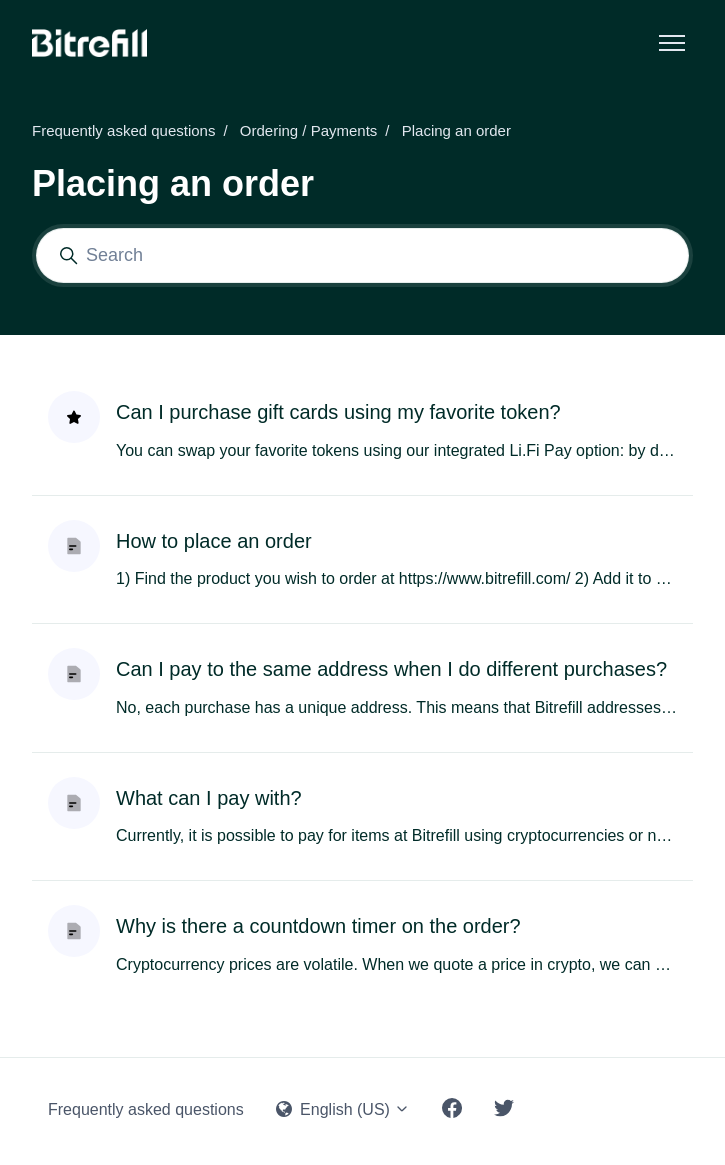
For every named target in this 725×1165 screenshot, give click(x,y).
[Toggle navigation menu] (672, 43)
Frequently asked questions (123, 130)
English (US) (343, 1109)
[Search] (362, 255)
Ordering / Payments (309, 130)
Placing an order (456, 130)
